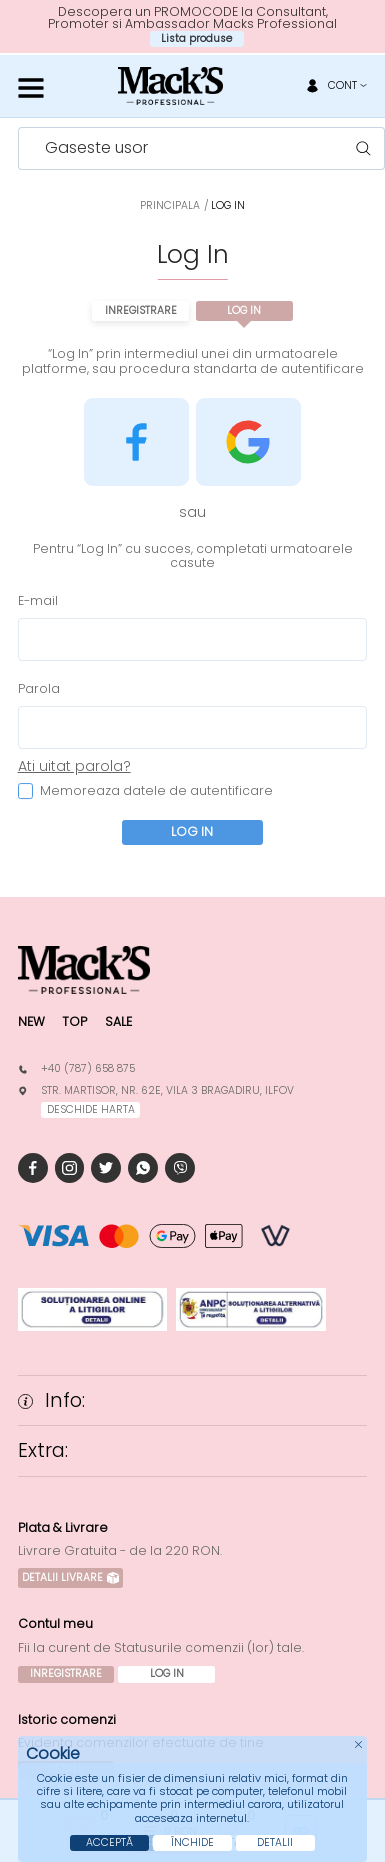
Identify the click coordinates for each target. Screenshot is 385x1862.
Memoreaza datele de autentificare (145, 791)
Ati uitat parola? (74, 766)
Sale (118, 1021)
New (31, 1021)
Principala (170, 205)
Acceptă (109, 1842)
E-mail (38, 601)
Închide (192, 1842)
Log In (244, 310)
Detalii (275, 1842)
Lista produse (196, 38)
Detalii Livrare (70, 1577)
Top (74, 1021)
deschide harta (91, 1109)
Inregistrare (141, 310)
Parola (39, 689)
